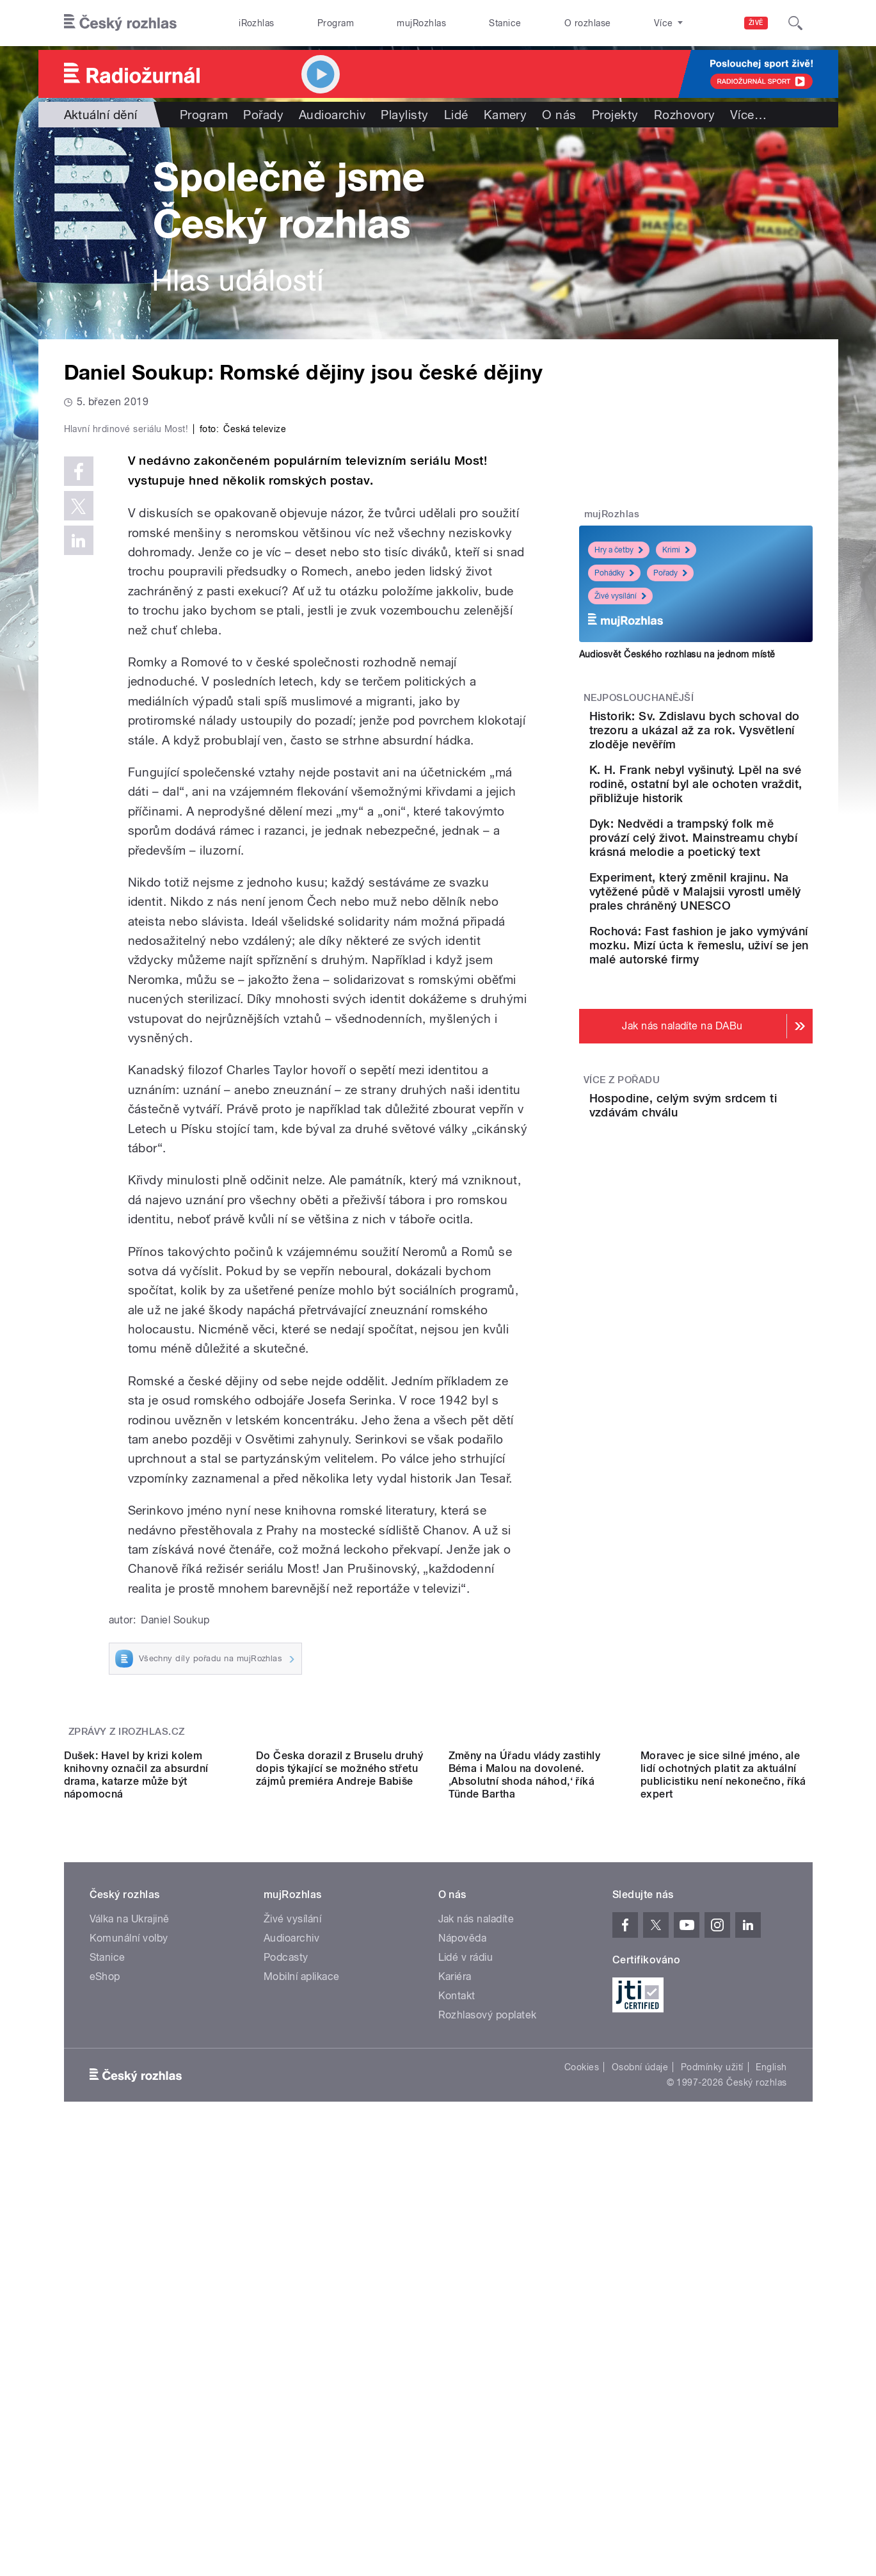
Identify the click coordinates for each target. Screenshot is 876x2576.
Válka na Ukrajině (130, 2305)
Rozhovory (684, 115)
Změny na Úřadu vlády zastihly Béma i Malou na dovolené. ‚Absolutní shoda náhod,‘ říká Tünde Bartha (525, 2161)
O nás (559, 115)
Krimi (676, 549)
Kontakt (456, 2382)
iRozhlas (257, 23)
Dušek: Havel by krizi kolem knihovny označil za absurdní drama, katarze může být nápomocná (136, 2161)
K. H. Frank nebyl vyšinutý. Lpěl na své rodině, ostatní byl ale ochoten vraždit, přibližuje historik (734, 805)
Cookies (581, 2454)
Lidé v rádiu (465, 2344)
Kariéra (455, 2363)
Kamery (505, 115)
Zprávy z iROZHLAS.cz (126, 2003)
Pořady (263, 115)
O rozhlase (587, 23)
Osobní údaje (640, 2454)
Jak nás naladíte (476, 2305)
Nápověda (462, 2325)
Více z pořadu (622, 1150)
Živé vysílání (620, 596)
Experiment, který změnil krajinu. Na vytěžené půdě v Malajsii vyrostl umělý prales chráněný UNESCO (732, 941)
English (771, 2454)
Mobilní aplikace (302, 2363)
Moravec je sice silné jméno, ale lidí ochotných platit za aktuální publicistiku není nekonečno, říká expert (723, 2161)
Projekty (615, 115)
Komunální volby (129, 2325)
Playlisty (404, 115)
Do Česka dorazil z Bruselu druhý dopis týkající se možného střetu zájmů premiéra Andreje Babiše (339, 2155)
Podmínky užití (712, 2454)
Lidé (456, 115)
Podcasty (286, 2344)
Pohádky (614, 572)
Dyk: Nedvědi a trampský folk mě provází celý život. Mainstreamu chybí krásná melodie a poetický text (734, 873)
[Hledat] (795, 23)
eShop (105, 2363)
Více (748, 115)
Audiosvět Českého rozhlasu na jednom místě (677, 654)
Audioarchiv (332, 115)
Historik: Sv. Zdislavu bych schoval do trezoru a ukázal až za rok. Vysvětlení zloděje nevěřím (734, 737)
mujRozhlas (421, 23)
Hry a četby (618, 549)
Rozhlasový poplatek (487, 2401)
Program (335, 23)
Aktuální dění (101, 115)
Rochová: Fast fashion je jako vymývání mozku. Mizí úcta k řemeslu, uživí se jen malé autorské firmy (735, 1008)
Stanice (505, 23)
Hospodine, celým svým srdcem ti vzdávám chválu (733, 1175)
